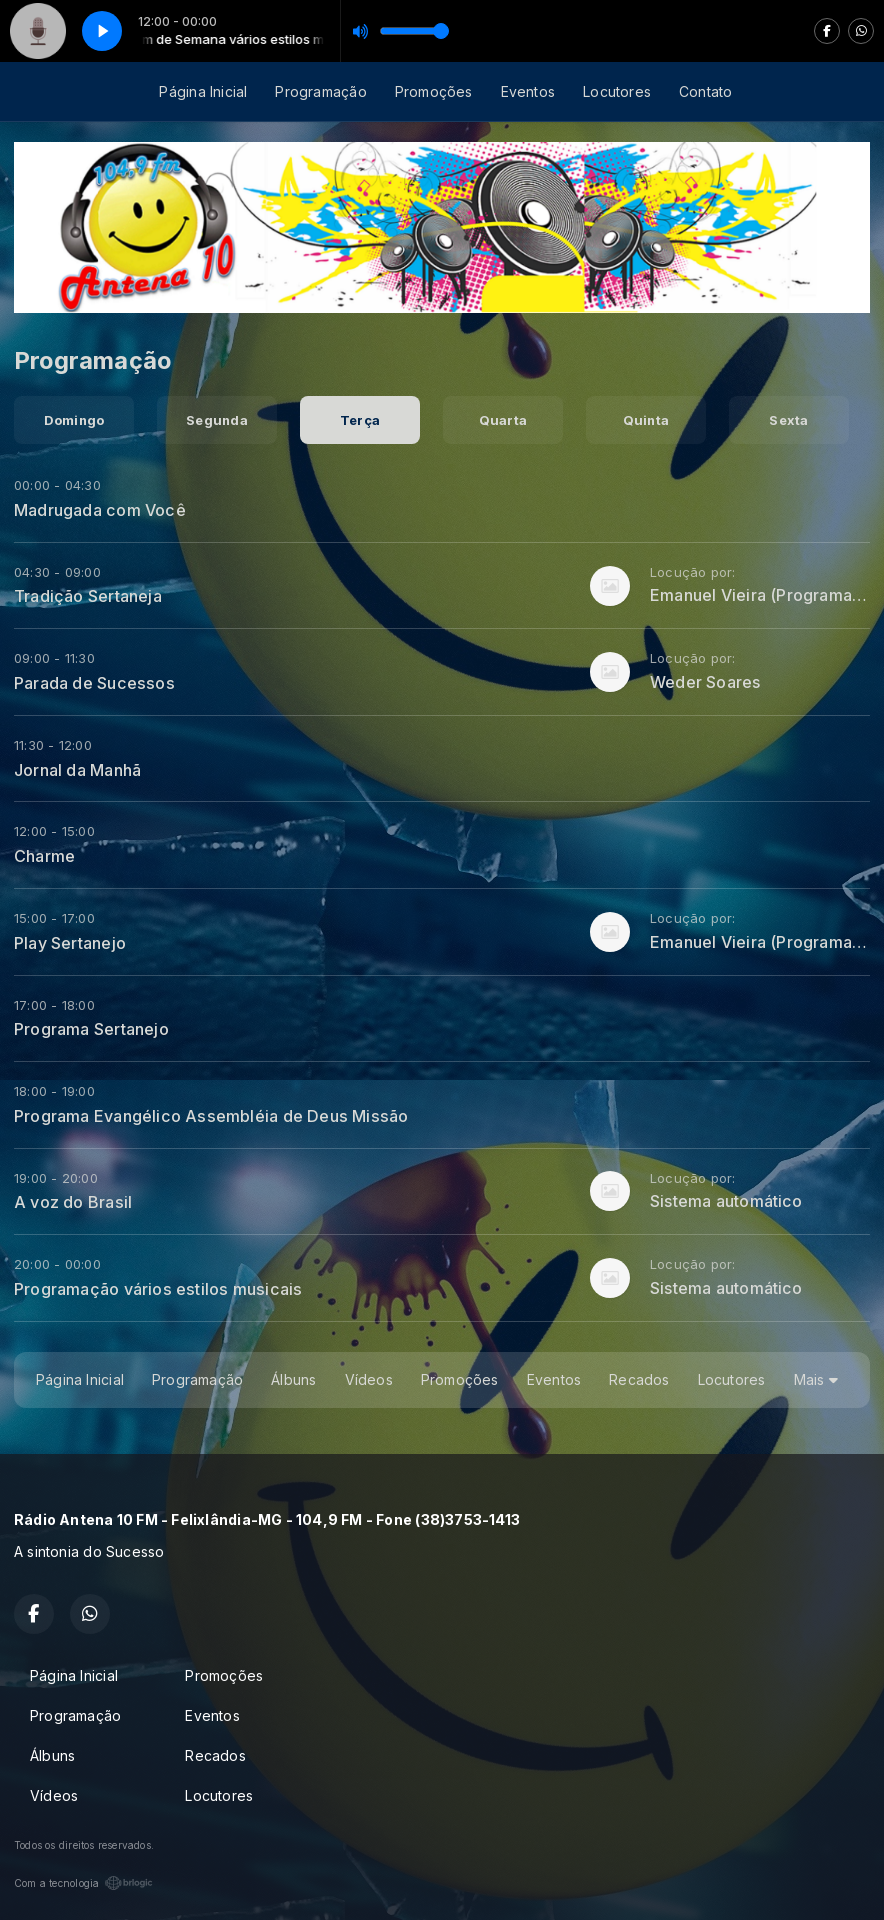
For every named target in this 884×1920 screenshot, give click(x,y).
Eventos (528, 91)
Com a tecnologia (83, 1883)
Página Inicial (203, 91)
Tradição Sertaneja (88, 596)
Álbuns (293, 1379)
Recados (639, 1379)
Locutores (617, 91)
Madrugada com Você (100, 510)
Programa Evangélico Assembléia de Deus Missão (211, 1116)
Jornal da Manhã (77, 770)
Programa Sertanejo (91, 1029)
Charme (44, 856)
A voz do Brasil (73, 1202)
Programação (320, 91)
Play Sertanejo (70, 943)
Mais (816, 1379)
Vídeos (369, 1379)
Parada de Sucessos (94, 683)
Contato (705, 91)
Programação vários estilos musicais (158, 1289)
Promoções (434, 91)
